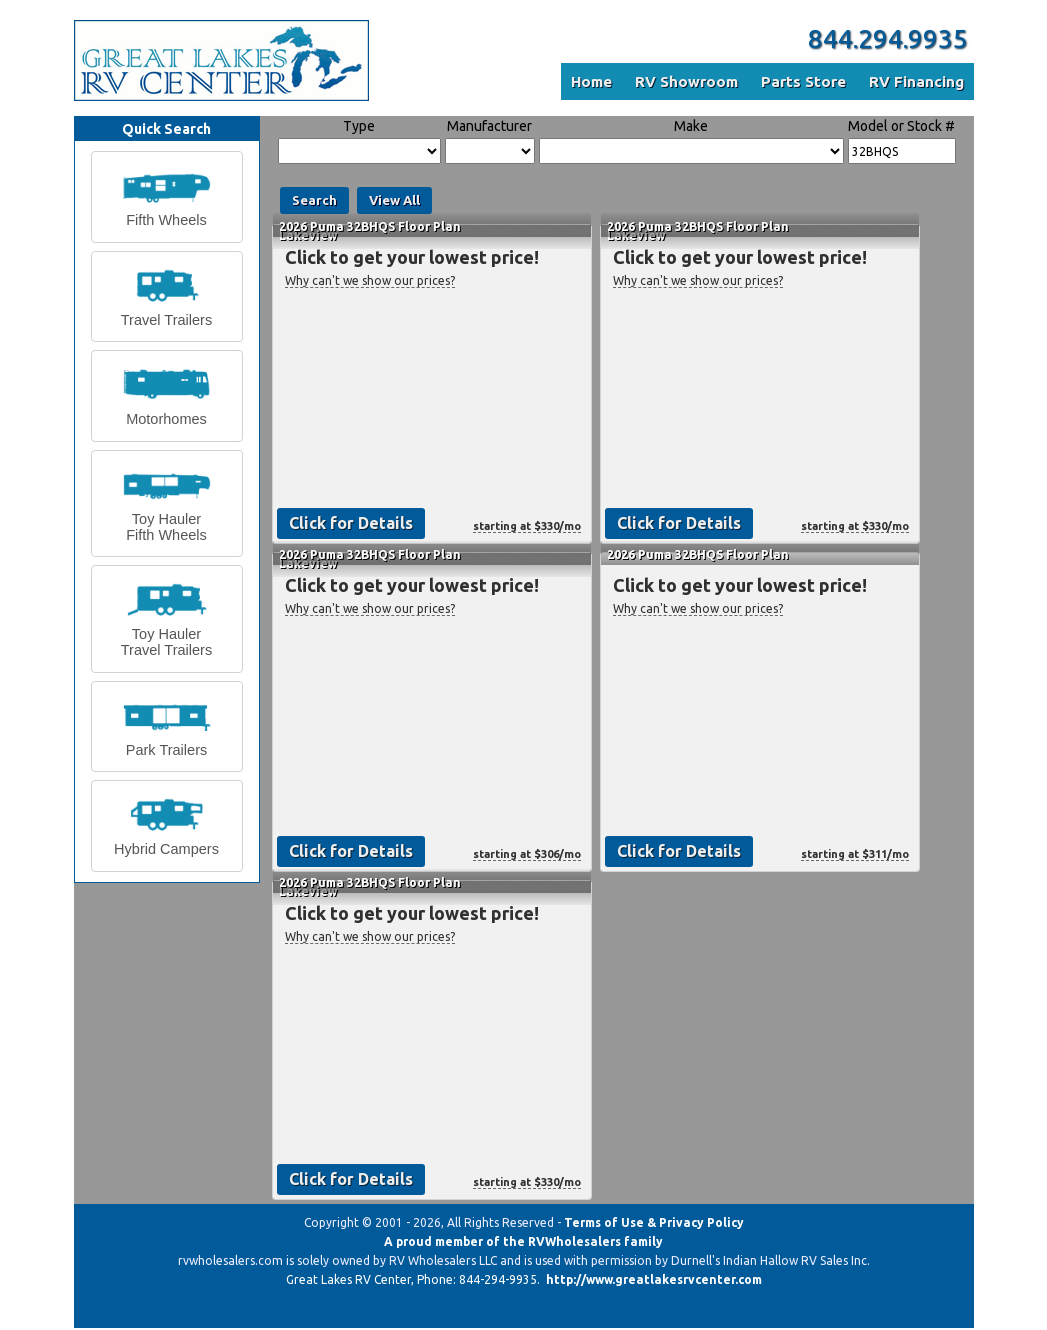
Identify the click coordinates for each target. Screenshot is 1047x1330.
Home (591, 81)
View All (394, 200)
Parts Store (803, 81)
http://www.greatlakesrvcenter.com (654, 1279)
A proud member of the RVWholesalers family (523, 1241)
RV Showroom (686, 81)
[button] (167, 197)
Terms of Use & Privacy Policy (654, 1222)
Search (314, 200)
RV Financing (916, 81)
